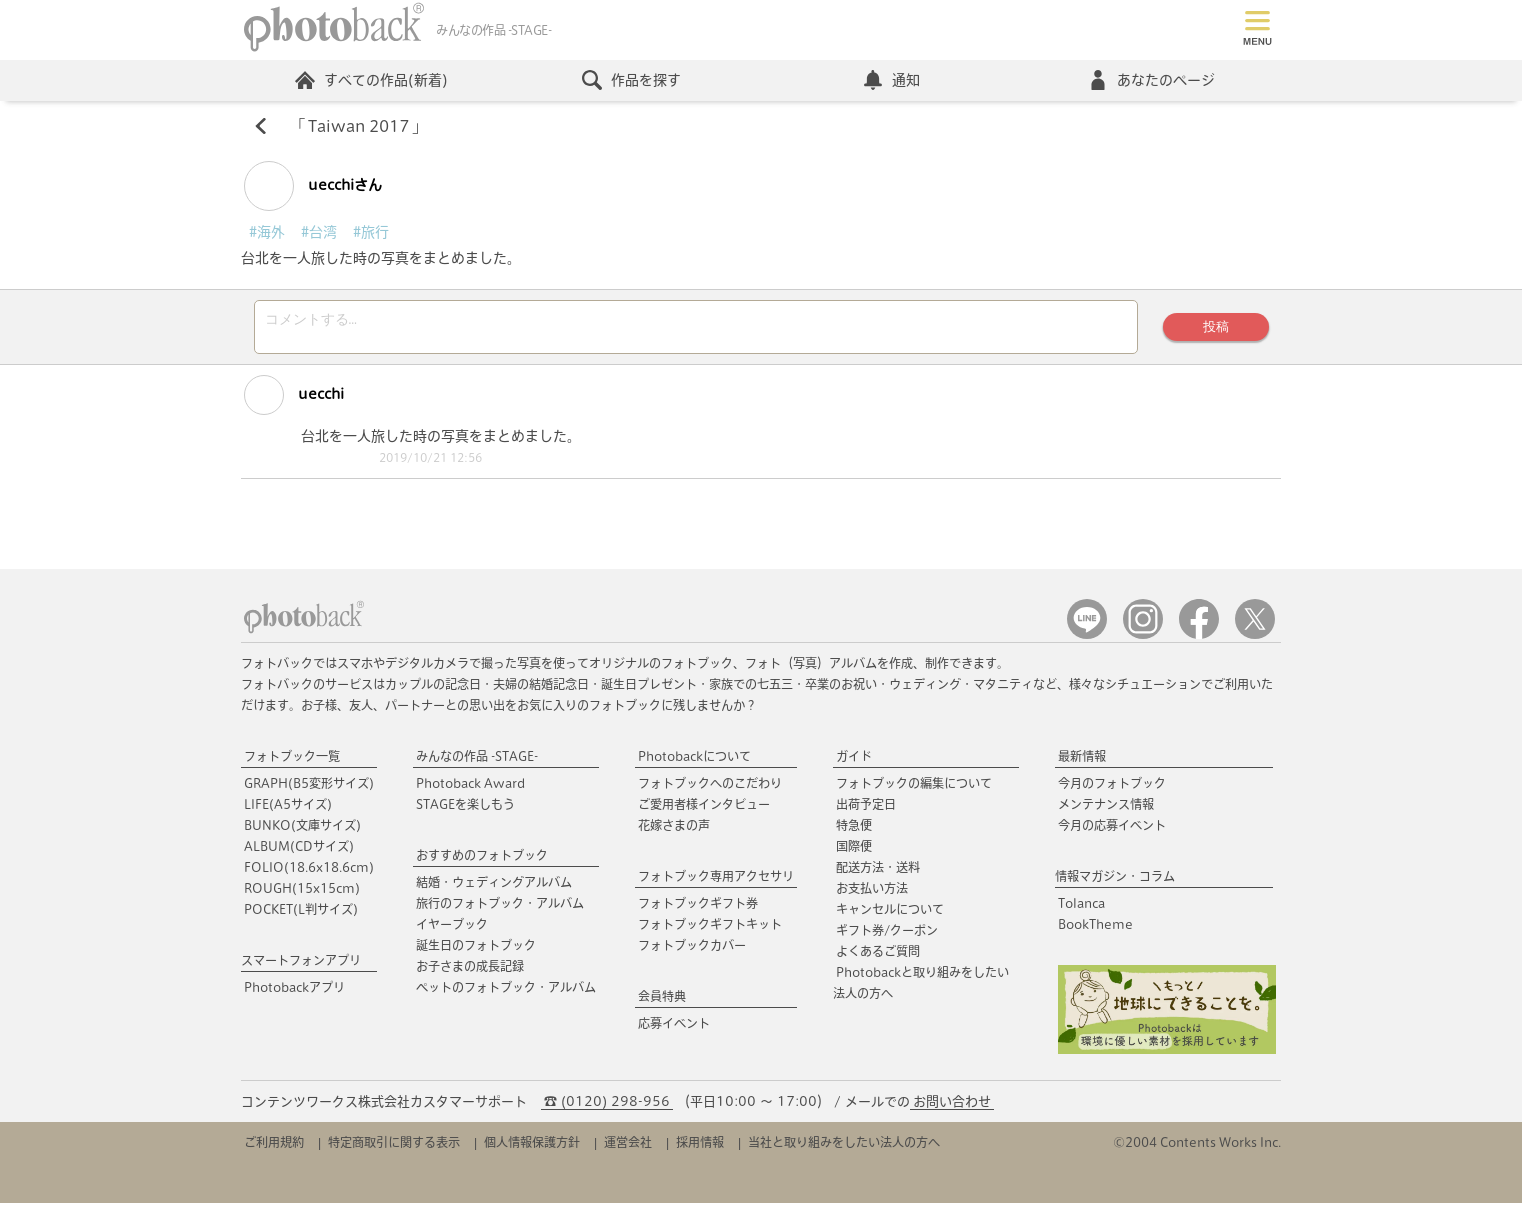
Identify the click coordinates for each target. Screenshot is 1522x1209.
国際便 (854, 852)
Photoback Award (470, 789)
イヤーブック (452, 930)
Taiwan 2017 (358, 126)
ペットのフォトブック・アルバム (506, 993)
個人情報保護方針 (532, 1148)
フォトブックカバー (692, 951)
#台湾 (319, 232)
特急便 (854, 831)
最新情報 (1082, 762)
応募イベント (674, 1029)
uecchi (294, 401)
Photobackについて (694, 762)
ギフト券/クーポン (887, 936)
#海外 (267, 232)
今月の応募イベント (1112, 831)
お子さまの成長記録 (470, 972)
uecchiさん (313, 186)
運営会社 (628, 1148)
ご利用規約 (274, 1148)
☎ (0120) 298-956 (607, 1107)
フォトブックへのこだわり (710, 789)
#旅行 (371, 232)
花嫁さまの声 (674, 831)
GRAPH (309, 789)
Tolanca (1081, 909)
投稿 (1216, 329)
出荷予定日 (866, 810)
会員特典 (662, 1002)
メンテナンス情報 (1106, 810)
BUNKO (302, 831)
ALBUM (299, 852)
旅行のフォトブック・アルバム (500, 909)
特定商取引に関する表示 (394, 1148)
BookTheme (1095, 930)
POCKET (301, 915)
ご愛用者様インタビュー (704, 810)
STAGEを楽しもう (465, 810)
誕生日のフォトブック (476, 951)
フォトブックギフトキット (710, 930)
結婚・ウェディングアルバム (494, 888)
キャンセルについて (890, 915)
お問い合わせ (952, 1107)
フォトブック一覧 (292, 762)
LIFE (288, 810)
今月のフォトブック (1112, 789)
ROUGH (302, 894)
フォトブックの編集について (914, 789)
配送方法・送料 (878, 873)
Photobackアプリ (294, 993)
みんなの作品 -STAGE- (477, 762)
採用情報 (700, 1148)
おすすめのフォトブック (482, 861)
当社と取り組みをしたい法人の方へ (844, 1148)
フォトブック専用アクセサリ (716, 882)
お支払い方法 (872, 894)
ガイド (854, 762)
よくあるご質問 (878, 957)
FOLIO (309, 873)
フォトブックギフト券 (698, 909)
